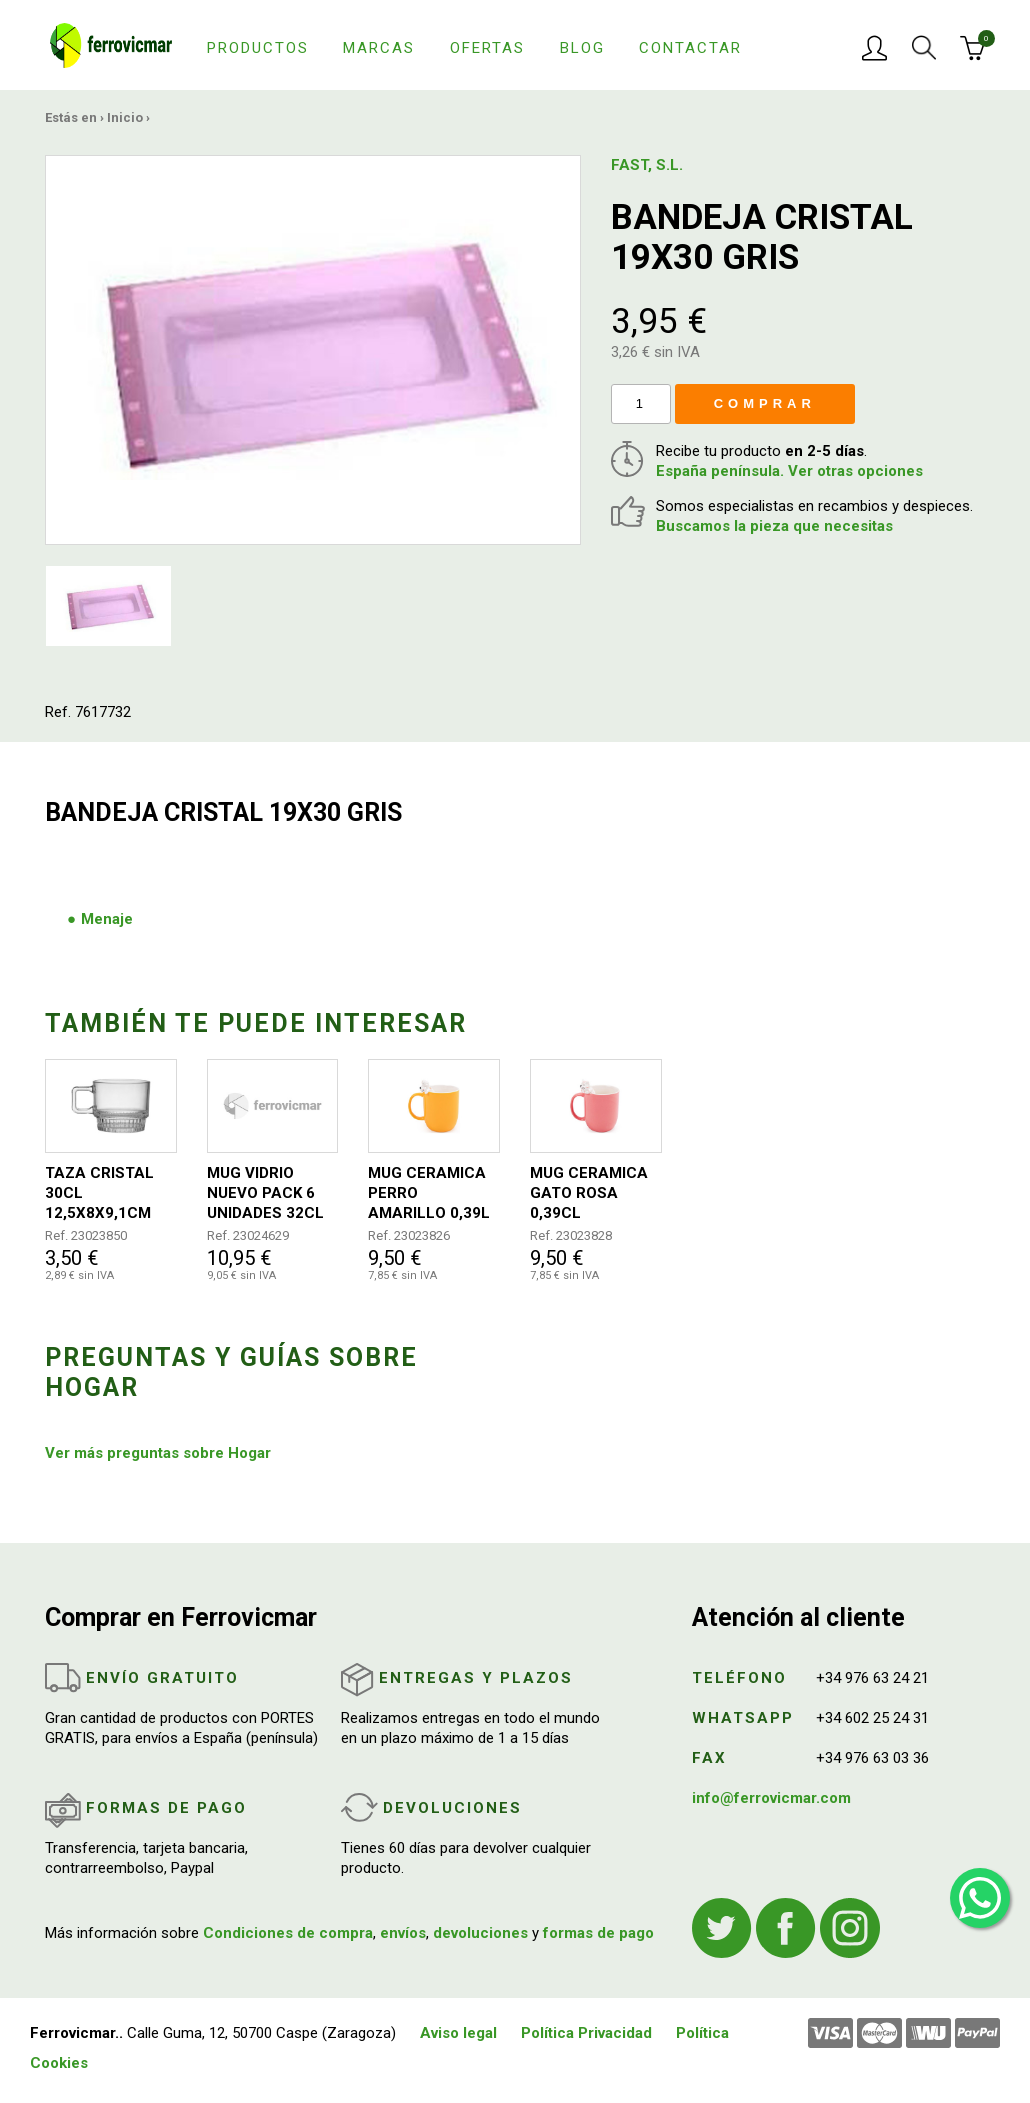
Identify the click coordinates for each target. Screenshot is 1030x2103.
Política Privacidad (586, 2033)
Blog (582, 48)
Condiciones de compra (288, 1933)
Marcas (379, 48)
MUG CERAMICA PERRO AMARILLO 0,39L (429, 1193)
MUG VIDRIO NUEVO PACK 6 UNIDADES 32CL (265, 1193)
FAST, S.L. (647, 165)
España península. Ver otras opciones (789, 471)
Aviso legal (458, 2033)
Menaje (107, 919)
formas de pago (598, 1933)
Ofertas (487, 48)
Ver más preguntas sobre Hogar (158, 1453)
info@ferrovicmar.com (771, 1798)
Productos (258, 48)
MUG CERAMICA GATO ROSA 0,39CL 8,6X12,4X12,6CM (594, 1193)
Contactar (690, 48)
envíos (403, 1933)
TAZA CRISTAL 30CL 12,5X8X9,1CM (99, 1193)
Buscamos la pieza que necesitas (774, 526)
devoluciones (480, 1933)
